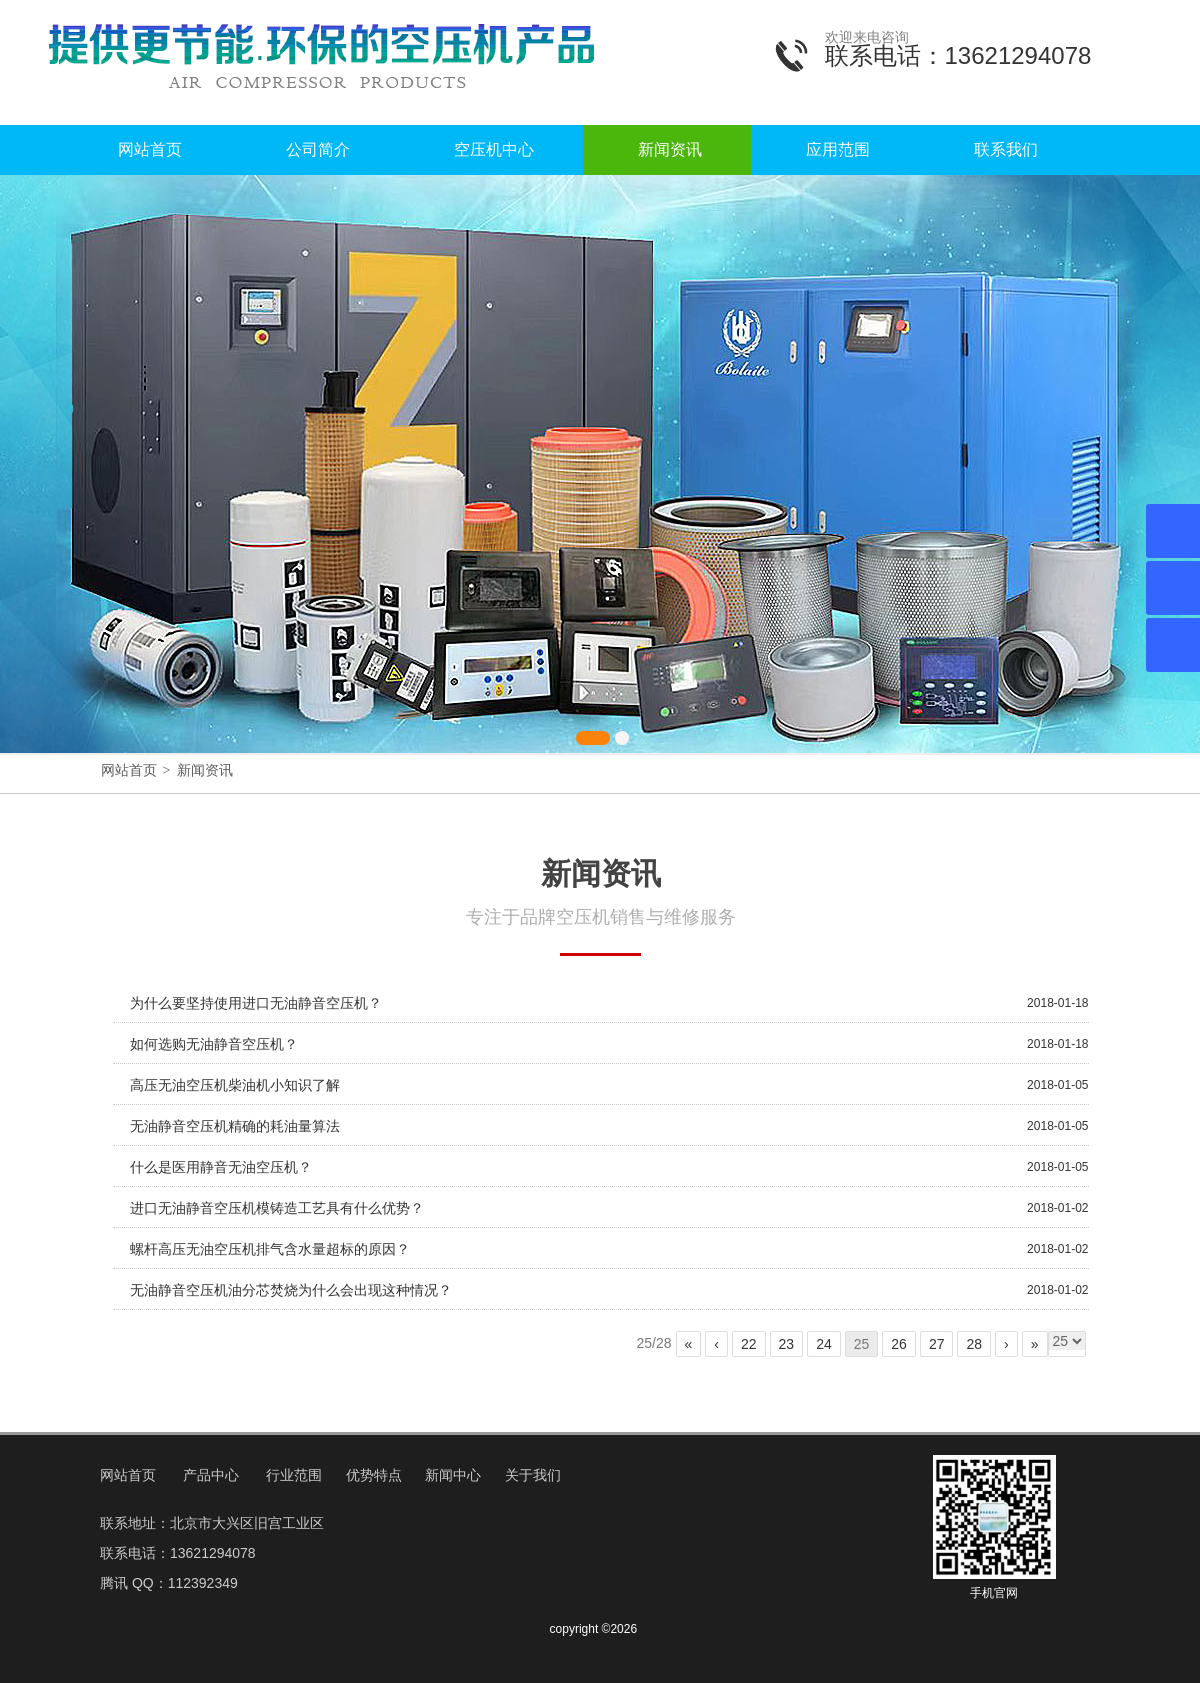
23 (787, 1344)
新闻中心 (453, 1475)
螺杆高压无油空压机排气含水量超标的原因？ (270, 1249)
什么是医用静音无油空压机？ (221, 1167)
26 (899, 1344)
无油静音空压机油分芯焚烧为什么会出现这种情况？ (291, 1290)
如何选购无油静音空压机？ (214, 1044)
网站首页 (150, 149)
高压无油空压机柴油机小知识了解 (235, 1085)
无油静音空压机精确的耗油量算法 (235, 1126)
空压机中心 (494, 149)
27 (937, 1344)
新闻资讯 (670, 149)
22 (749, 1344)
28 (974, 1344)
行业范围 (294, 1475)
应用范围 (838, 149)
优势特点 (374, 1475)
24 (824, 1344)
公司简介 (318, 149)
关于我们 (533, 1475)
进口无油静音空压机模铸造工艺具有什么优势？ (277, 1208)
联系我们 (1006, 149)
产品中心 (211, 1475)
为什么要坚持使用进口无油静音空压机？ (256, 1003)
